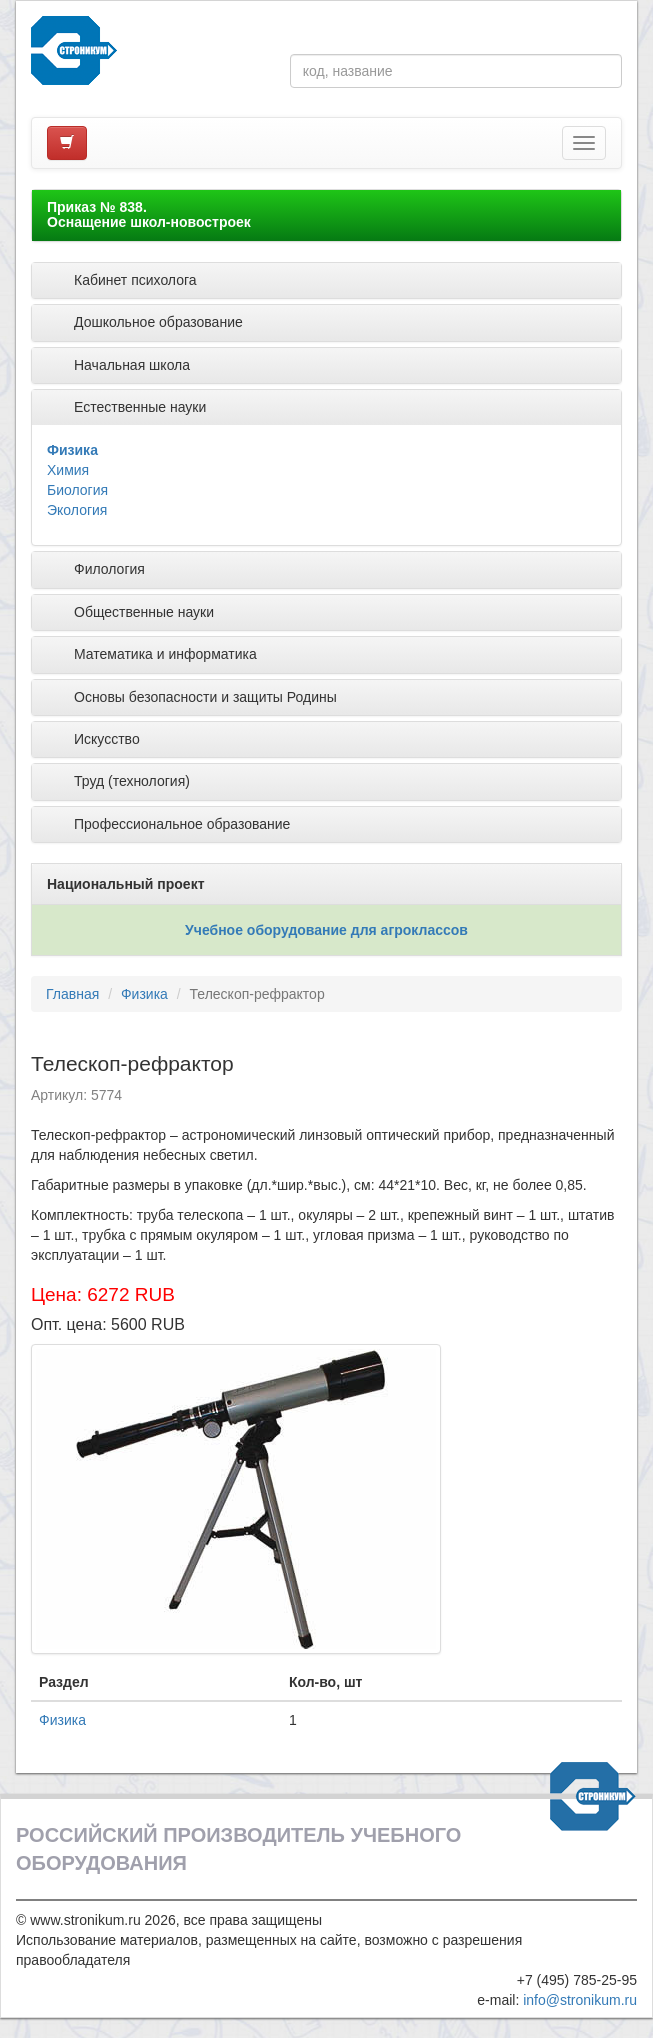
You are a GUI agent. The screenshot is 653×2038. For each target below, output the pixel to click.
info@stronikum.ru (580, 2000)
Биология (77, 490)
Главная (72, 994)
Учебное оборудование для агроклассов (326, 930)
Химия (68, 470)
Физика (72, 450)
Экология (77, 510)
